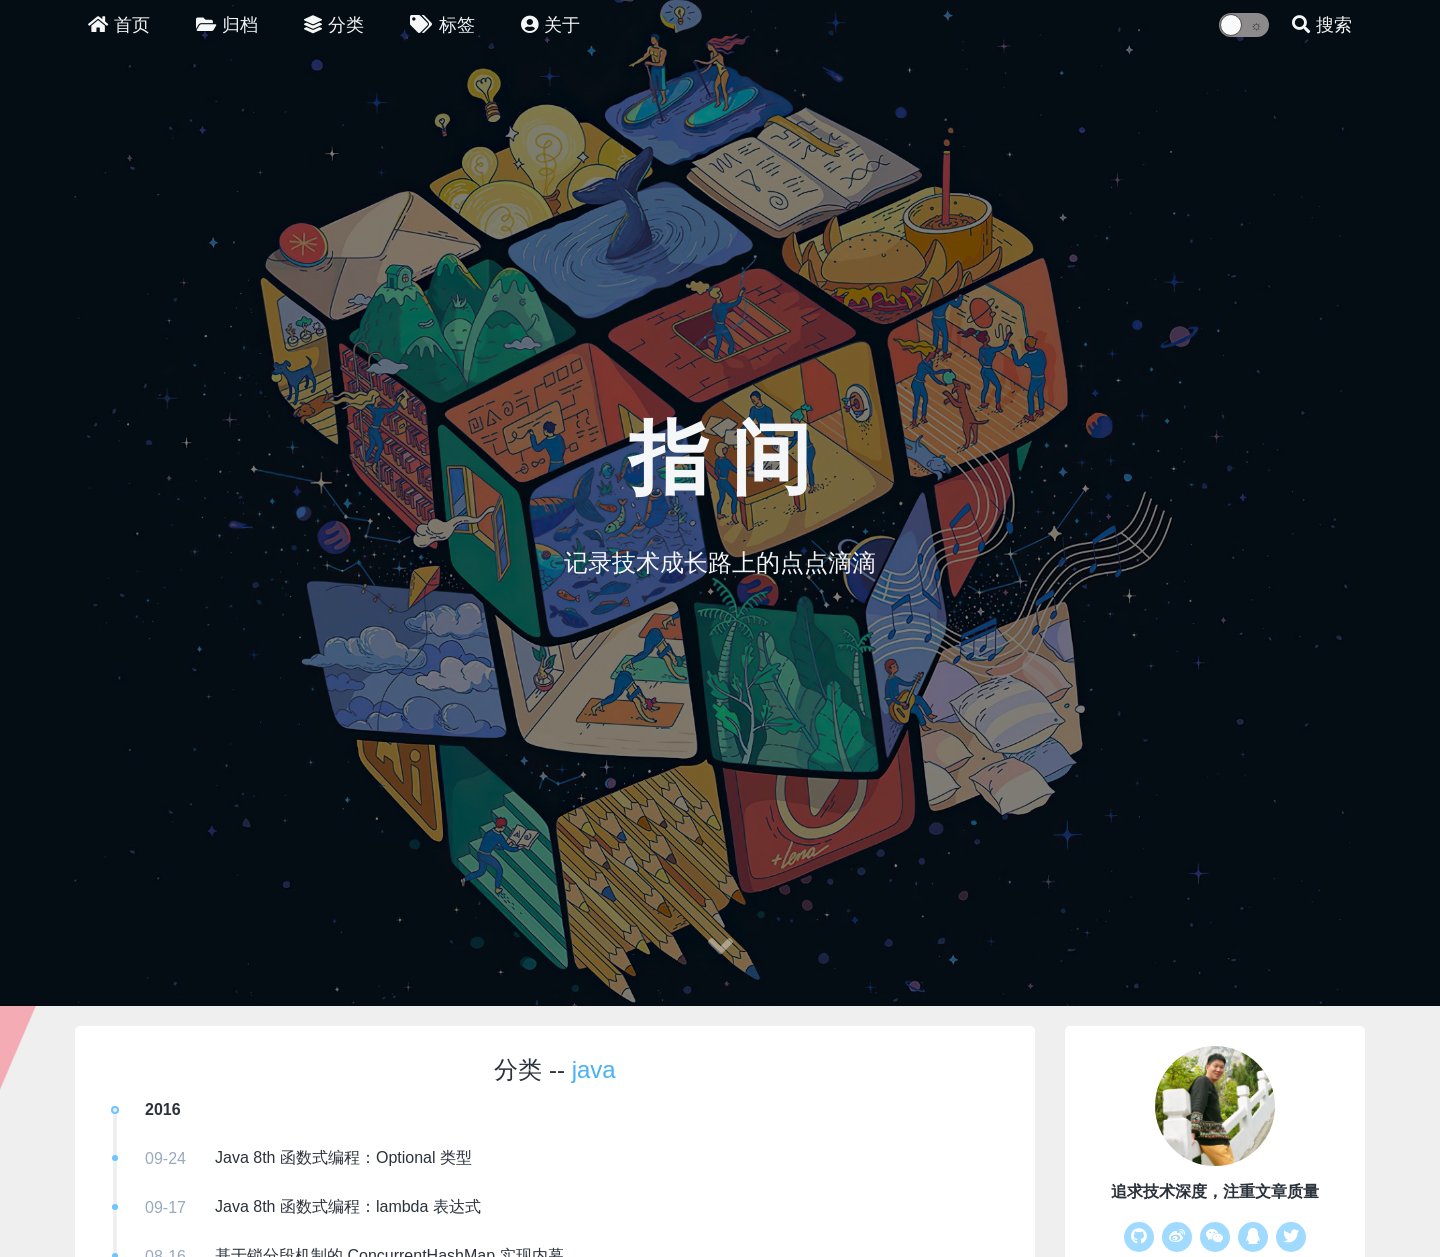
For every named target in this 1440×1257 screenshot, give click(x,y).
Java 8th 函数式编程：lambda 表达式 (348, 1206)
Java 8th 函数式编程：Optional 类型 (343, 1157)
